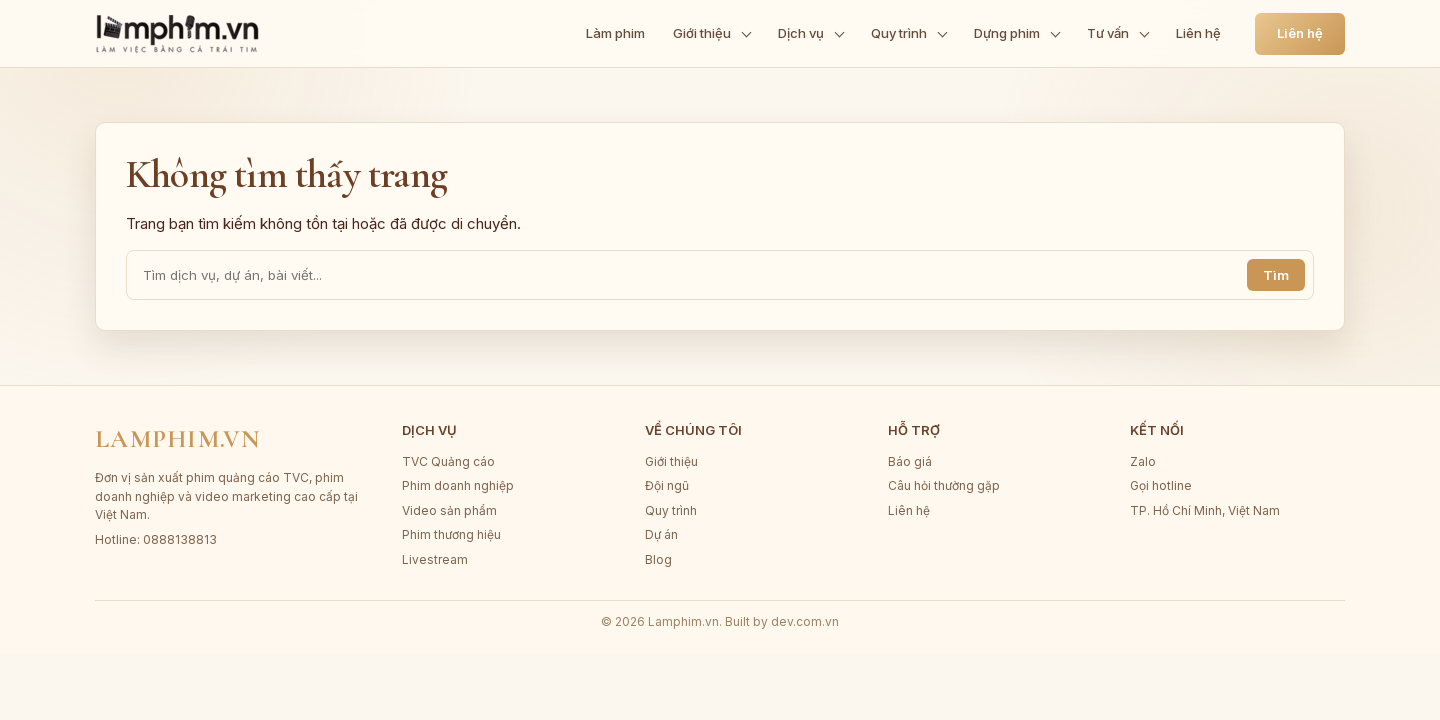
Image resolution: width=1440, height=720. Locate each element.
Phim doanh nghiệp (458, 485)
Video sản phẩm (449, 510)
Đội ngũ (667, 485)
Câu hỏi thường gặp (944, 485)
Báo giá (910, 461)
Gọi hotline (1161, 485)
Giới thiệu (671, 461)
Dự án (661, 534)
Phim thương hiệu (451, 534)
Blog (658, 559)
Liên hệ (1300, 33)
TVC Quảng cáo (448, 461)
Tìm (1276, 275)
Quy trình (671, 510)
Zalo (1143, 461)
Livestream (435, 559)
